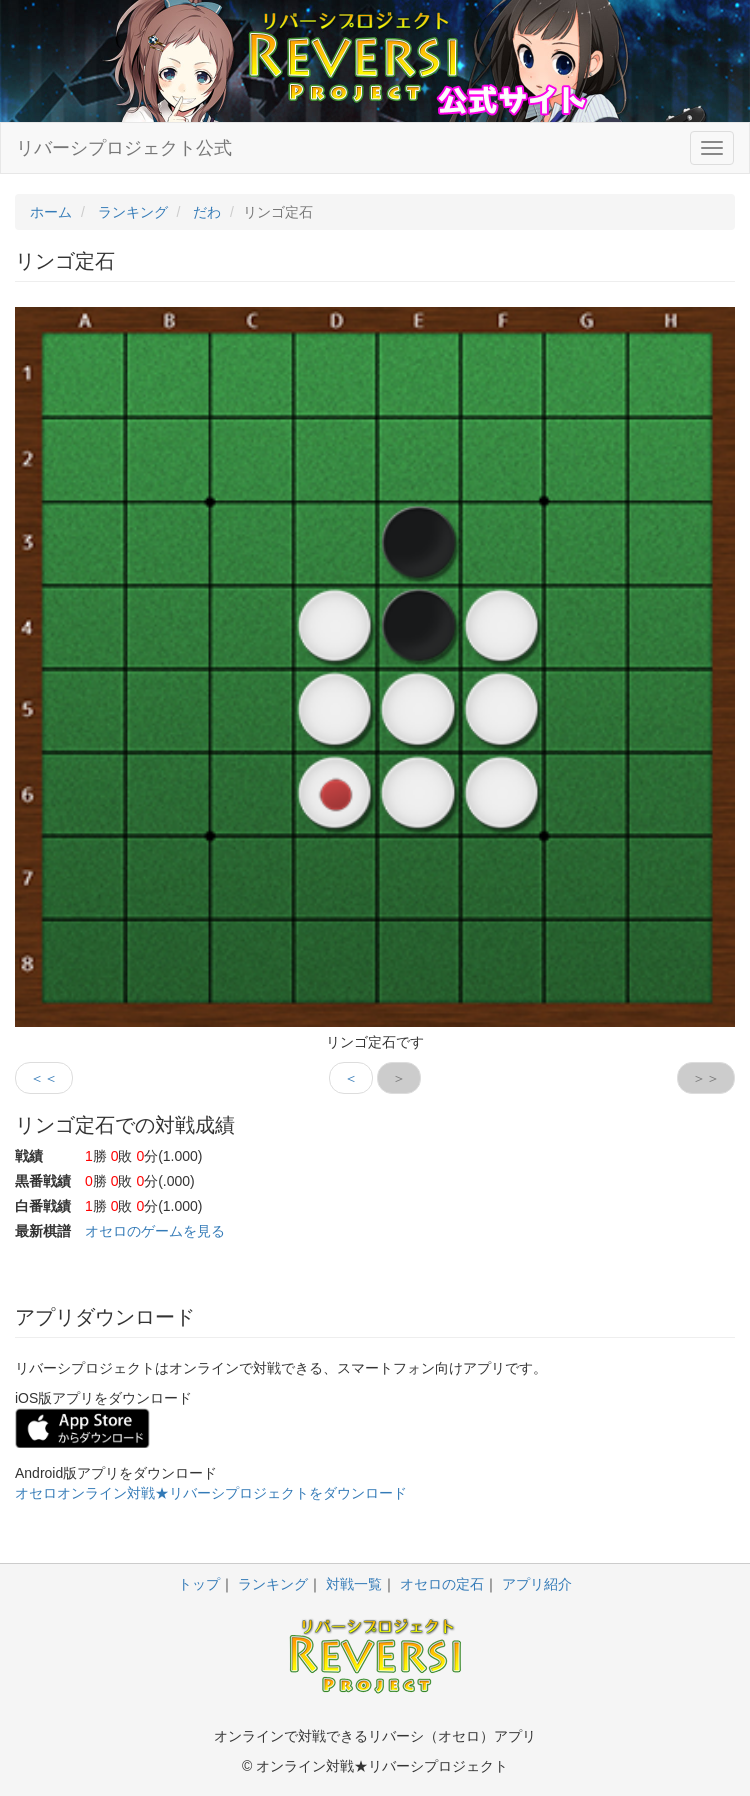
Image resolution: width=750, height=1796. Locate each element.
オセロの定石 (442, 1584)
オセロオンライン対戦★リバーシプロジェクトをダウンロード (211, 1493)
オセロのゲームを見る (155, 1231)
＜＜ (44, 1078)
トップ (199, 1584)
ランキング (273, 1584)
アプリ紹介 (537, 1584)
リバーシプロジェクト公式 (124, 148)
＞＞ (706, 1078)
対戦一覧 (354, 1584)
